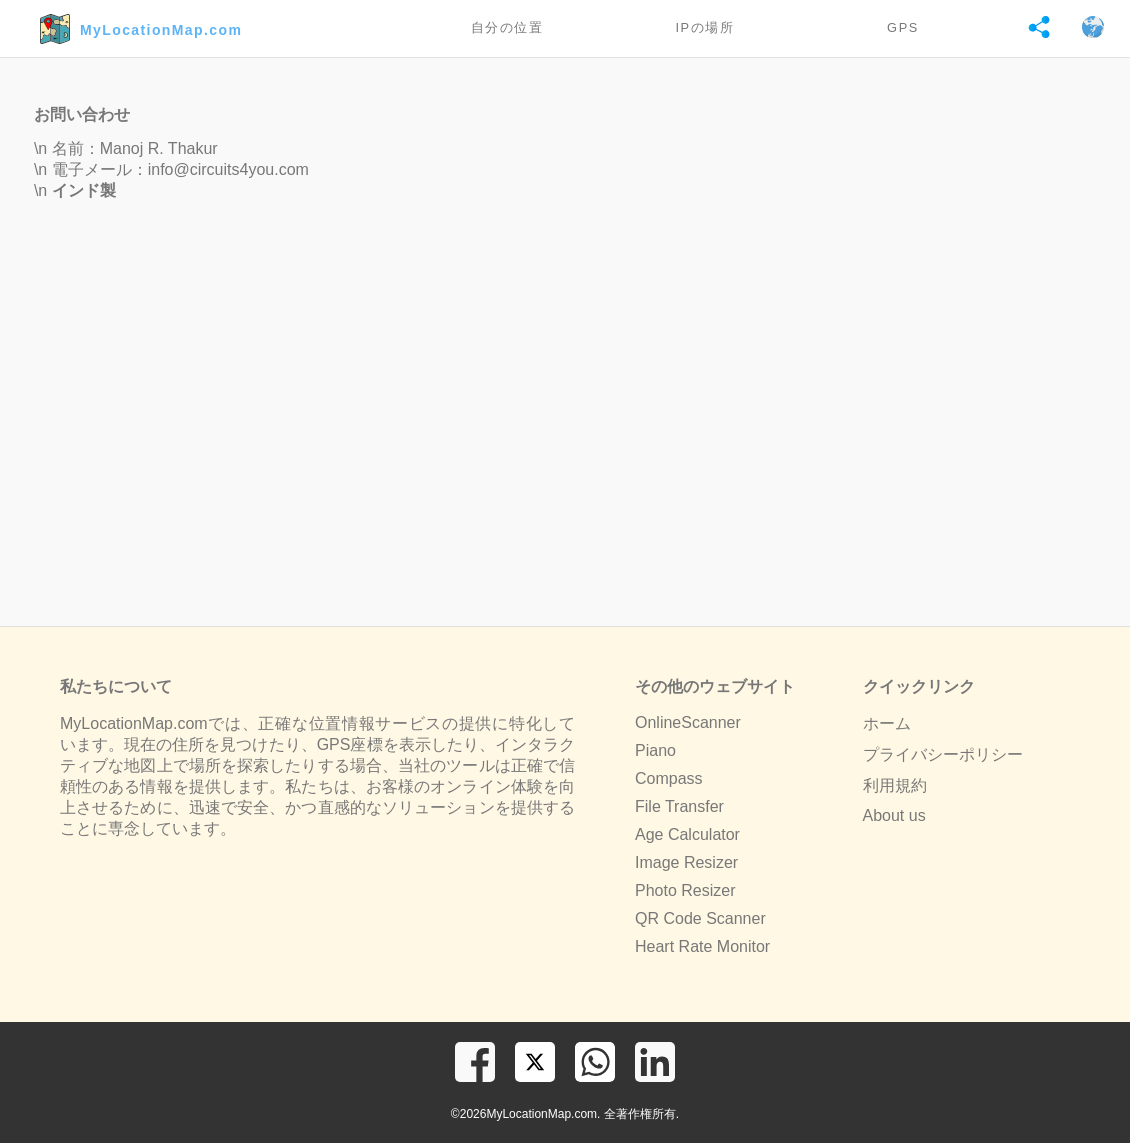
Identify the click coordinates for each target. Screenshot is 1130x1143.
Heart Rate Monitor (702, 946)
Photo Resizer (685, 890)
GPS (903, 27)
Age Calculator (687, 834)
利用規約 (895, 785)
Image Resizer (686, 862)
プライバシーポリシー (943, 754)
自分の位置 (507, 27)
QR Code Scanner (700, 918)
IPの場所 (704, 27)
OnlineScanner (688, 722)
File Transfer (679, 806)
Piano (655, 750)
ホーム (887, 723)
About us (894, 815)
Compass (669, 778)
